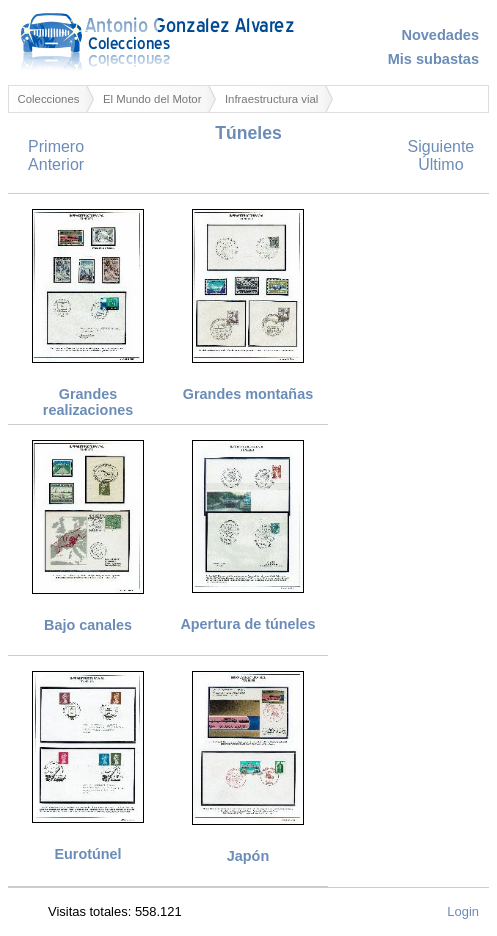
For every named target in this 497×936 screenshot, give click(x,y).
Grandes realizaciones (88, 402)
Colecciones (49, 99)
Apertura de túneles (247, 624)
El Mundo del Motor (152, 99)
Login (463, 911)
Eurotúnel (87, 854)
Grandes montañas (248, 394)
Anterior (56, 164)
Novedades (440, 35)
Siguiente (441, 146)
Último (440, 164)
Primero (56, 146)
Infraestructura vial (271, 99)
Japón (248, 856)
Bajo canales (88, 625)
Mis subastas (433, 59)
